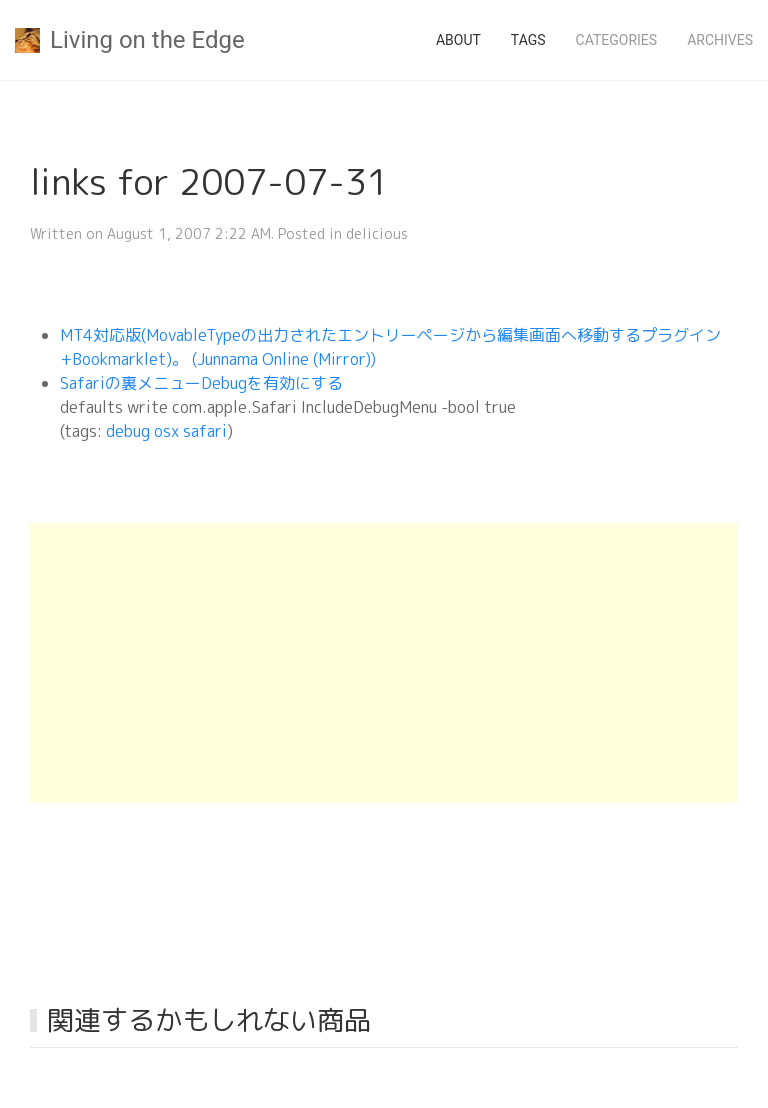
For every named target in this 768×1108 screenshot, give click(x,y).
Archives (720, 40)
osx (166, 431)
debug (128, 431)
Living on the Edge (130, 40)
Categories (617, 40)
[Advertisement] (384, 663)
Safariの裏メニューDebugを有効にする (201, 383)
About (458, 40)
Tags (528, 40)
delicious (377, 233)
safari (205, 431)
